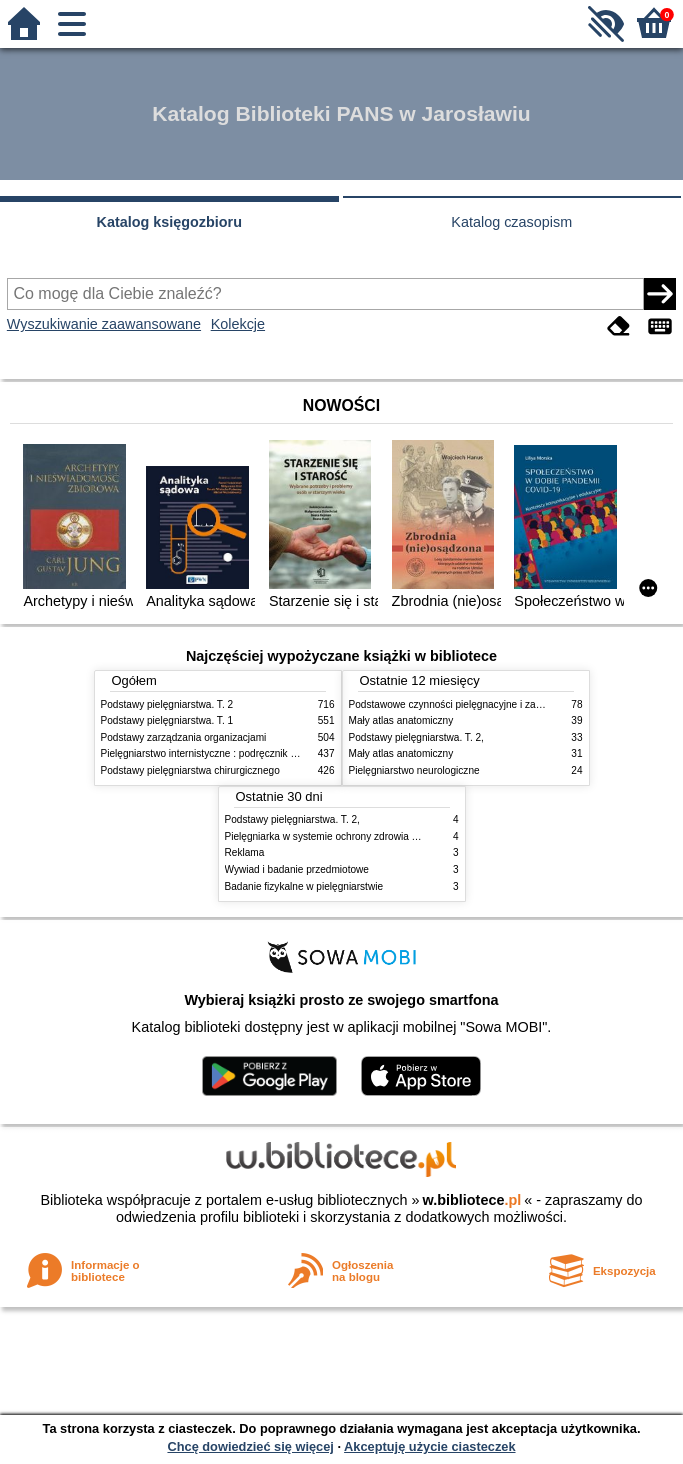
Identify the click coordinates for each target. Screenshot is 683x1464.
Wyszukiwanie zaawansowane (104, 324)
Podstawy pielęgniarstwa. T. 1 (167, 720)
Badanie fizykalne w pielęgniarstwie (304, 886)
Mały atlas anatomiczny (401, 720)
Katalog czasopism (511, 222)
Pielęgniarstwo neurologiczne (414, 770)
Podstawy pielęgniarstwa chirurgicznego (190, 770)
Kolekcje (238, 324)
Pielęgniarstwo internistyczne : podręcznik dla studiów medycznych (250, 753)
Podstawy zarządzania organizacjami (184, 737)
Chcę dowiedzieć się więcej (250, 1446)
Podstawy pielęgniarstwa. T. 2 (167, 704)
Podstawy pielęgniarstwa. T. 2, (416, 737)
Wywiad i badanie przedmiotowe (297, 869)
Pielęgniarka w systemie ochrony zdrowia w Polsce (338, 836)
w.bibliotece (472, 1200)
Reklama (245, 852)
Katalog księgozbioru (169, 222)
